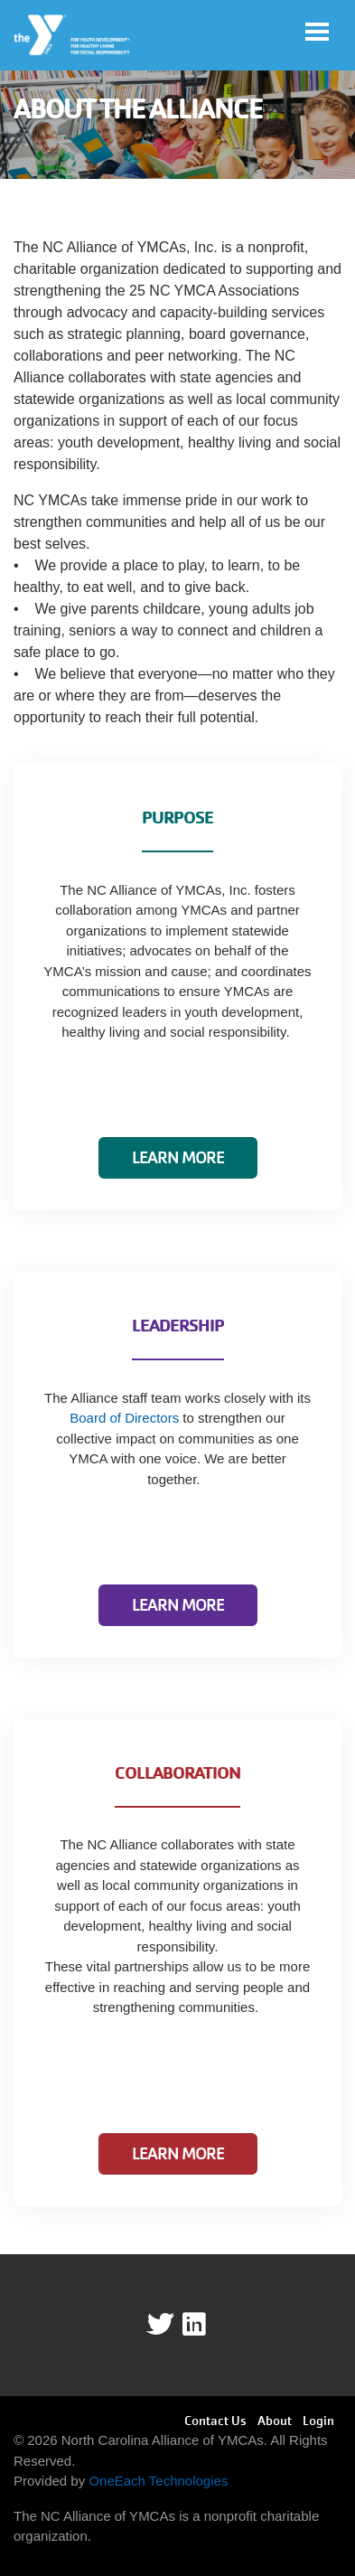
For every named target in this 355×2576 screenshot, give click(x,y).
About (274, 2420)
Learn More (178, 1157)
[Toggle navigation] (317, 31)
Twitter (160, 2324)
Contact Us (215, 2420)
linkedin (206, 2324)
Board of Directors (124, 1417)
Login (318, 2420)
